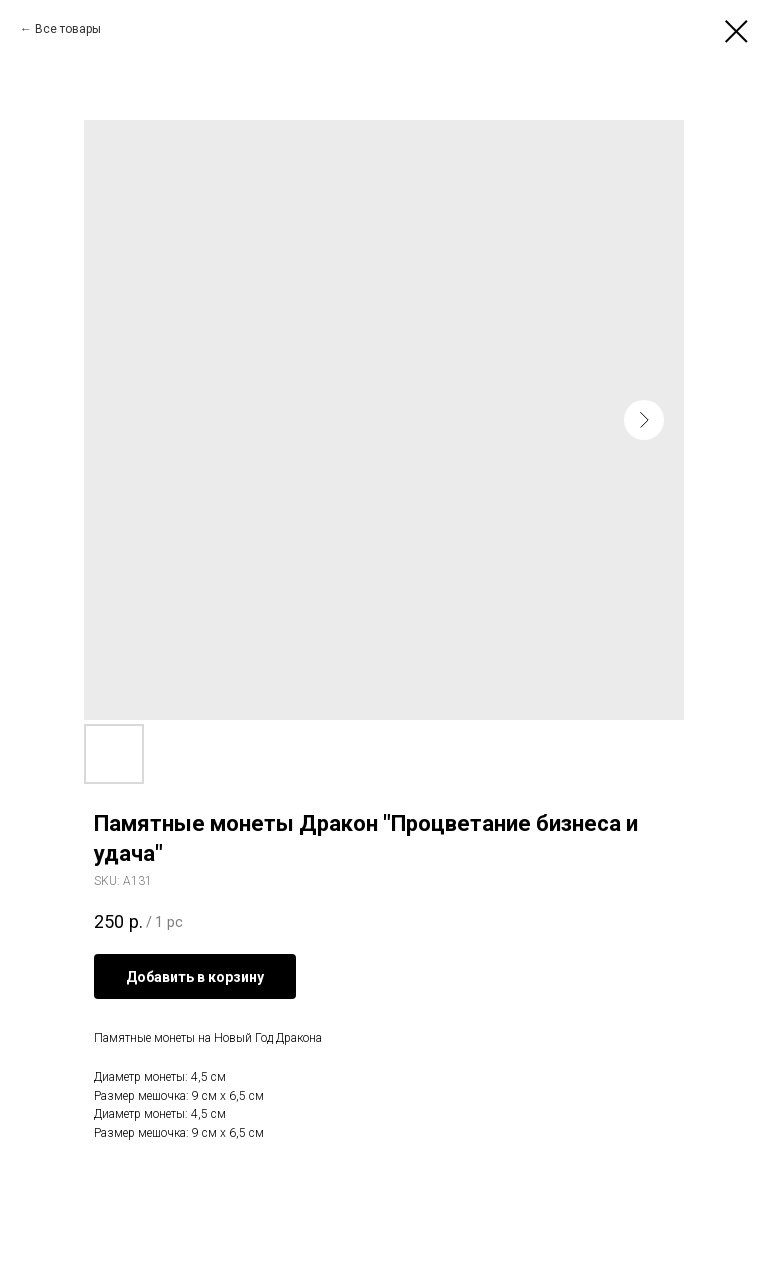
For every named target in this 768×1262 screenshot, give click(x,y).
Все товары (68, 29)
